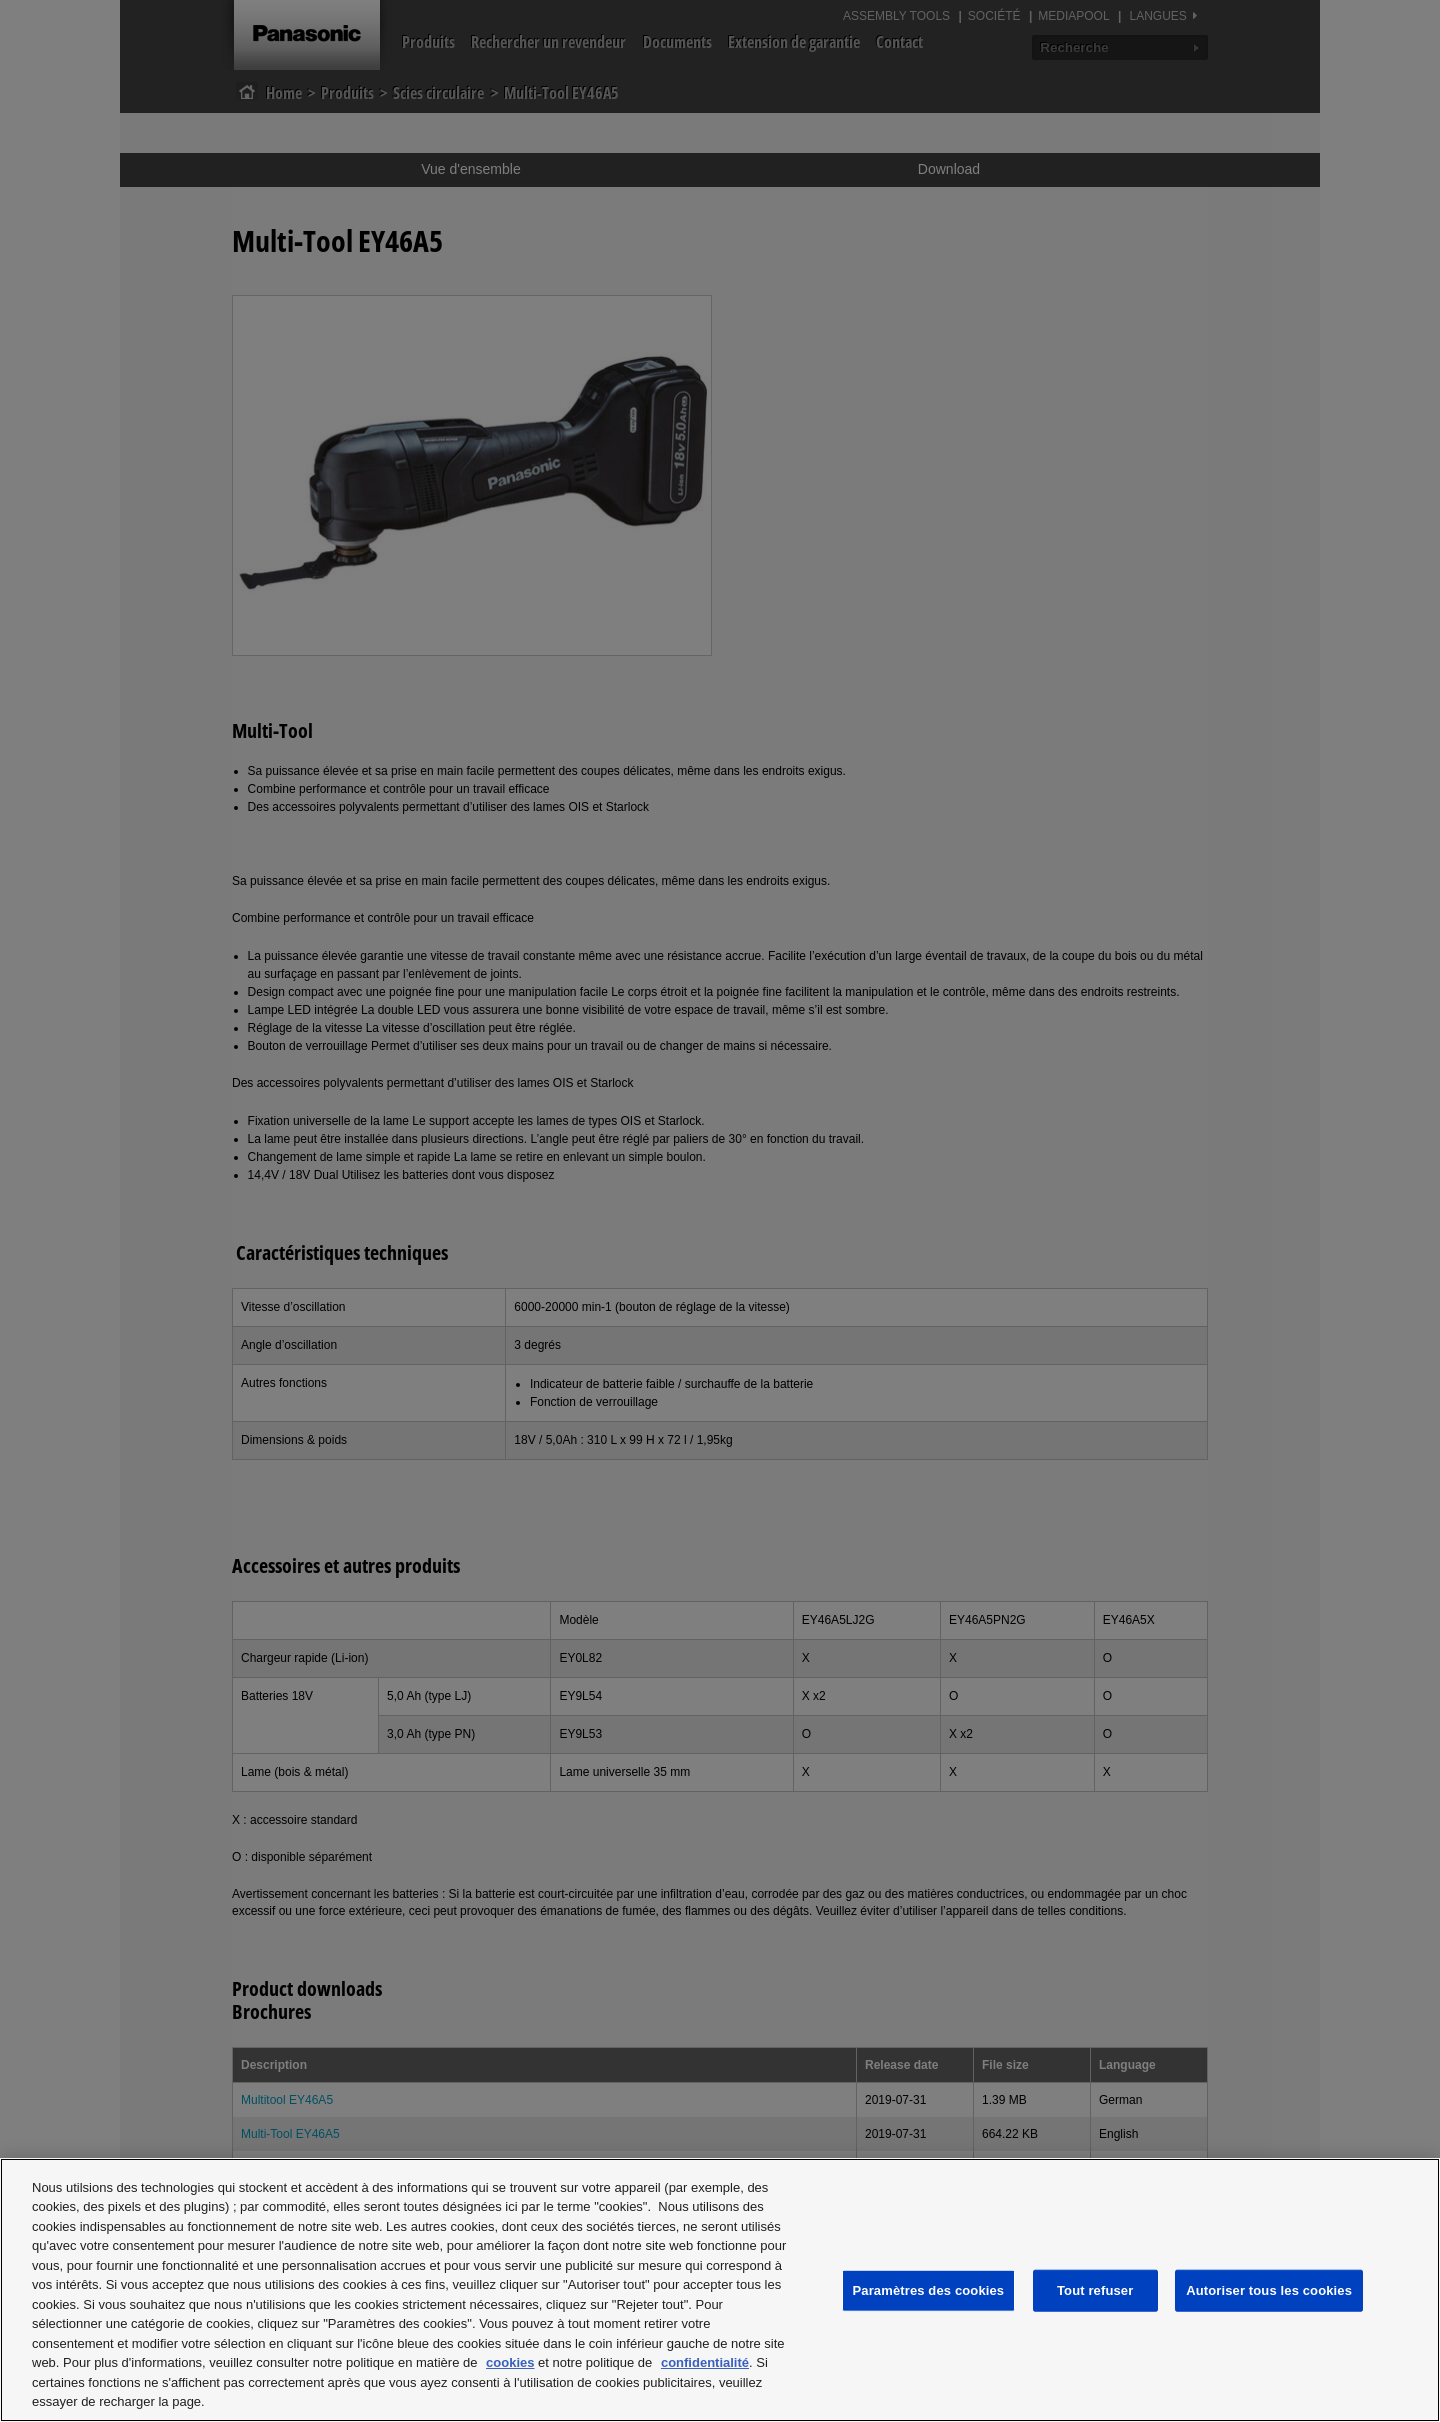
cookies (510, 2362)
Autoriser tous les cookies (1269, 2290)
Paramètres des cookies (929, 2290)
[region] (720, 2290)
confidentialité (705, 2362)
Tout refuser (1095, 2290)
